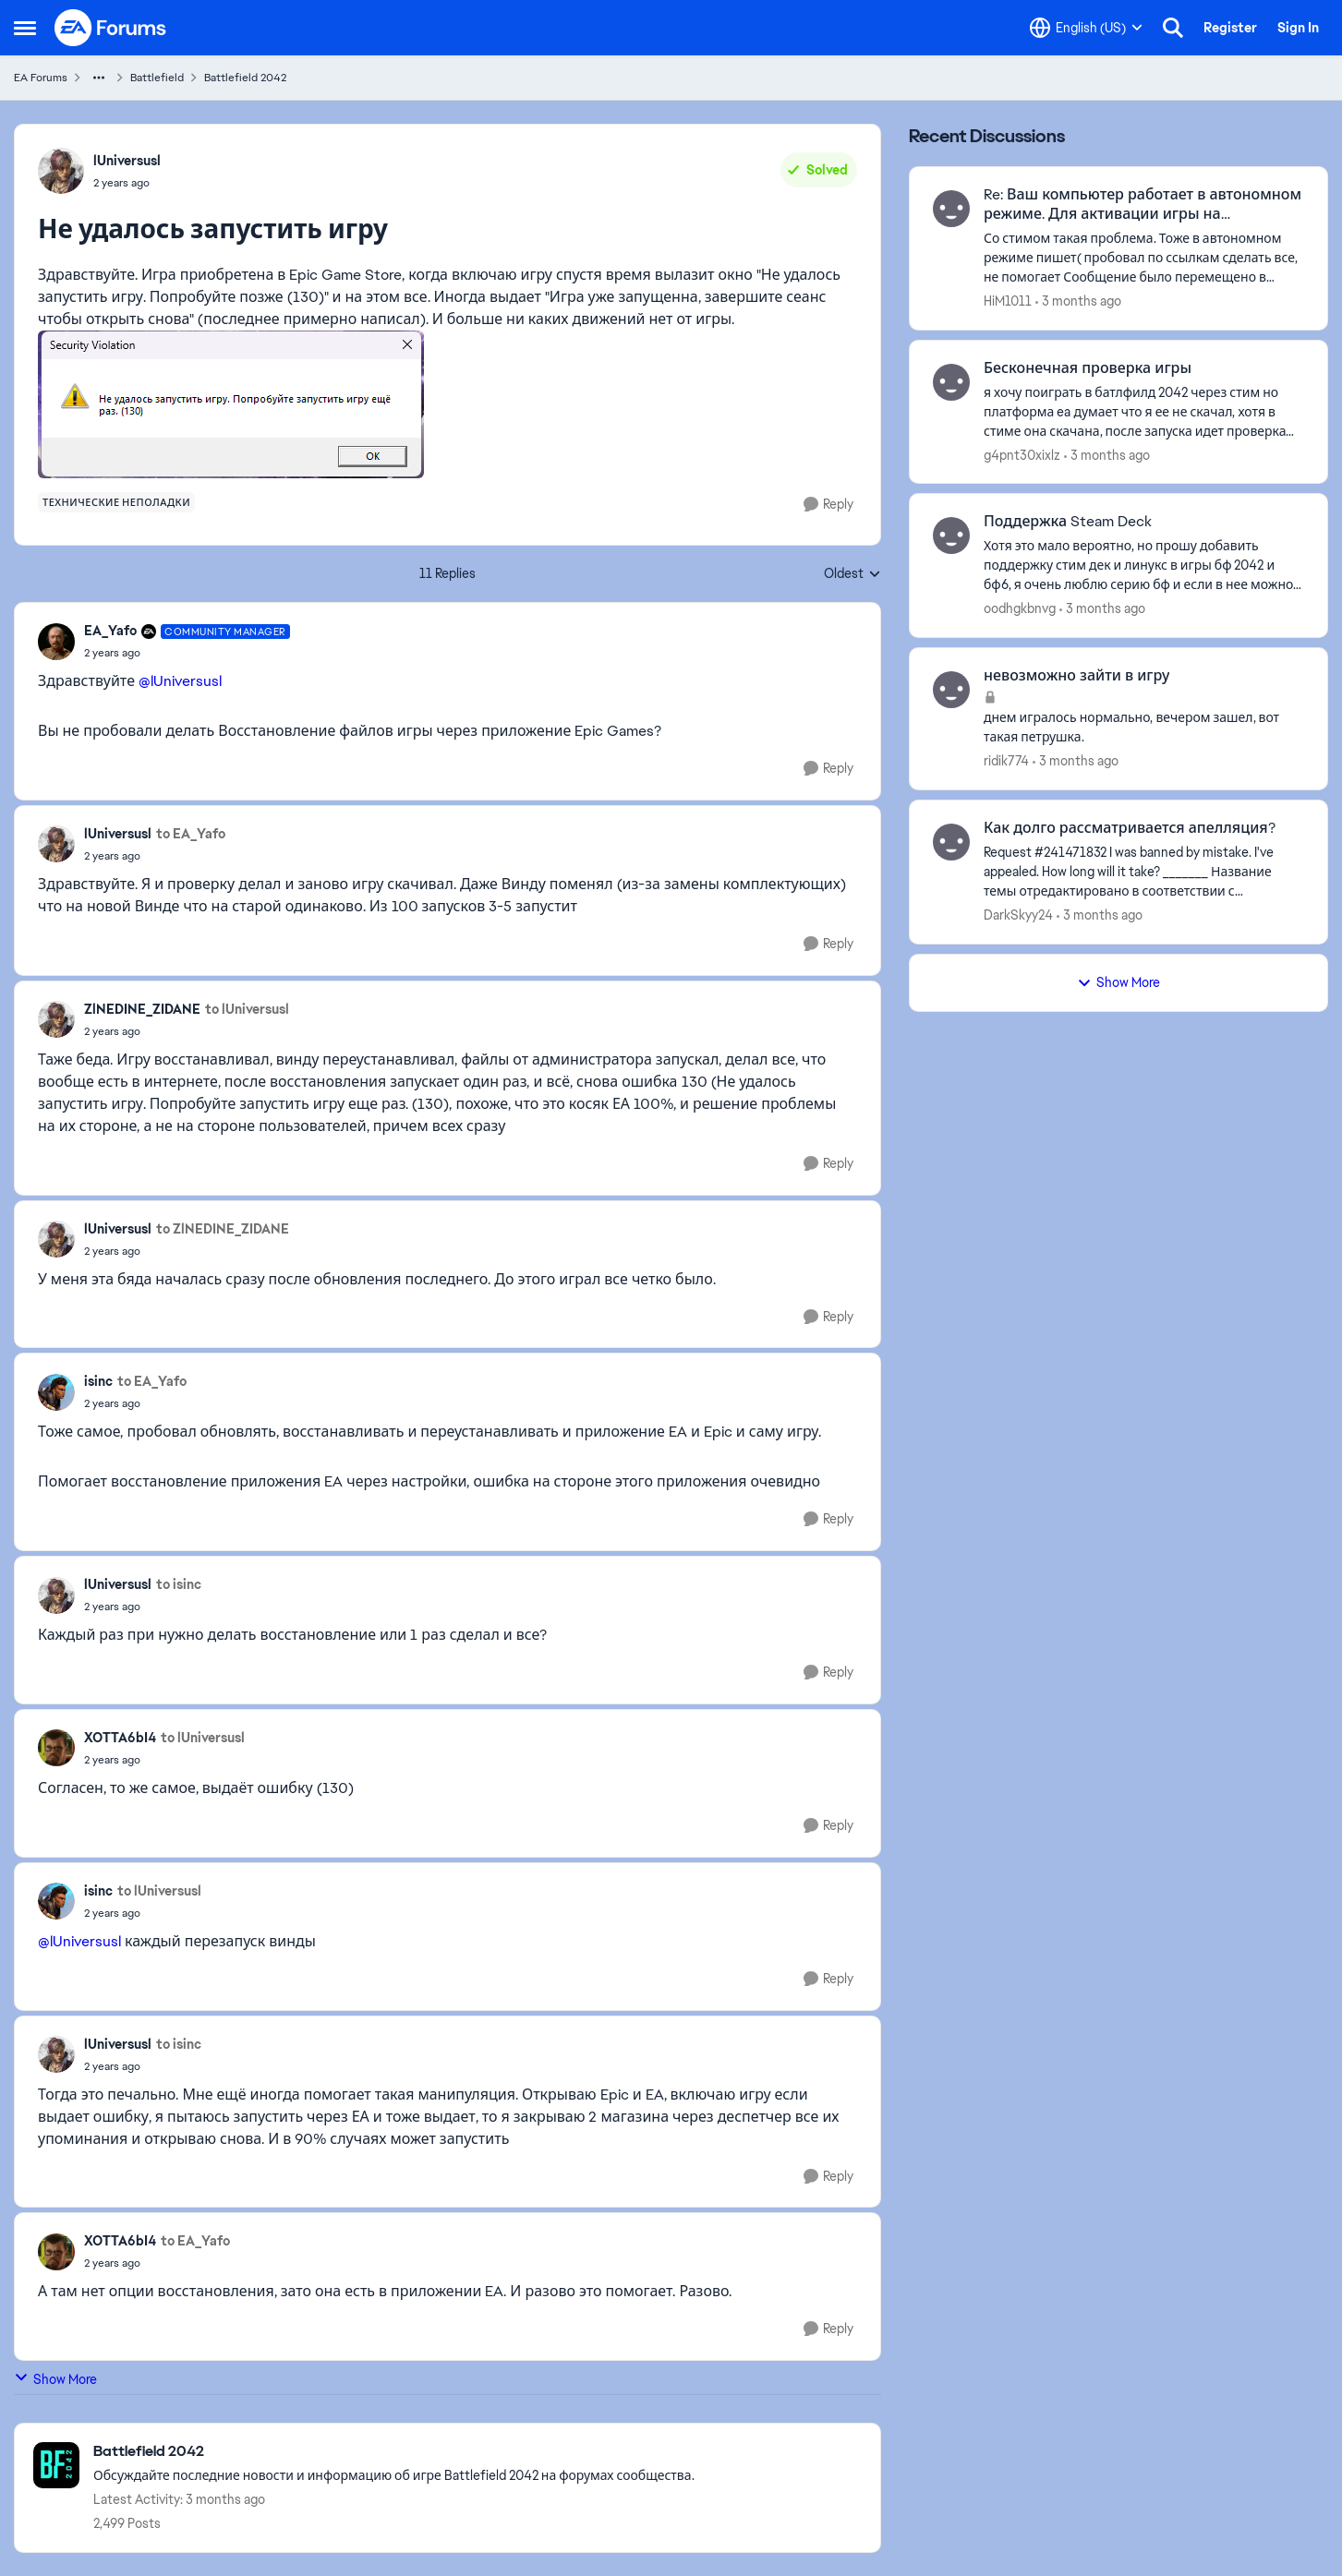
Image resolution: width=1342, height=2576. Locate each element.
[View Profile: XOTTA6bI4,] (56, 1747)
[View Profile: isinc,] (56, 1392)
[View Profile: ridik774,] (951, 689)
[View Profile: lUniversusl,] (61, 171)
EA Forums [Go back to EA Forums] (40, 77)
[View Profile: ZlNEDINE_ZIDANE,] (56, 1019)
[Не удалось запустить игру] (187, 652)
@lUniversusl (180, 681)
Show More (55, 2379)
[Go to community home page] (110, 27)
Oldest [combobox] (852, 574)
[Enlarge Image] (447, 404)
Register (1230, 27)
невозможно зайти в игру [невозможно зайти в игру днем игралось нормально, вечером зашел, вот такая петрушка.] (1076, 676)
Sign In (1298, 27)
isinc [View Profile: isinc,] (98, 1381)
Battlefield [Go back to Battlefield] (157, 77)
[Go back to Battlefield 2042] (394, 2452)
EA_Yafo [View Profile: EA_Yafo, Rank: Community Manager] (110, 630)
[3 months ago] (1078, 301)
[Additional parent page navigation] (99, 77)
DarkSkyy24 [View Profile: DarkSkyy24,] (1018, 915)
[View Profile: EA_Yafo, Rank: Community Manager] (56, 641)
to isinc (178, 1584)
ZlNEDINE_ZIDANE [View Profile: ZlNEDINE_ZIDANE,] (142, 1009)
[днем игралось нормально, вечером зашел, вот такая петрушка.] (1144, 727)
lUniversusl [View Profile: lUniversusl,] (127, 160)
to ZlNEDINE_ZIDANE (222, 1229)
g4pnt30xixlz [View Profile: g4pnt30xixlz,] (1022, 454)
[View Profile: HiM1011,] (951, 208)
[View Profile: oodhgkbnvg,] (951, 535)
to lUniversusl (247, 1009)
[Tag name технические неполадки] (116, 502)
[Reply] (828, 504)
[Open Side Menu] (25, 28)
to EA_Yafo (190, 833)
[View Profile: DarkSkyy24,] (951, 842)
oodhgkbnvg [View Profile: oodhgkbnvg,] (1020, 608)
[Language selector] (1086, 27)
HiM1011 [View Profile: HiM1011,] (1008, 301)
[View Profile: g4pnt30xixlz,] (951, 382)
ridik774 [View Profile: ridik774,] (1006, 760)
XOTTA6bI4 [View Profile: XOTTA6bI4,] (120, 1737)
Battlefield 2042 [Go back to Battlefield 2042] (245, 77)
